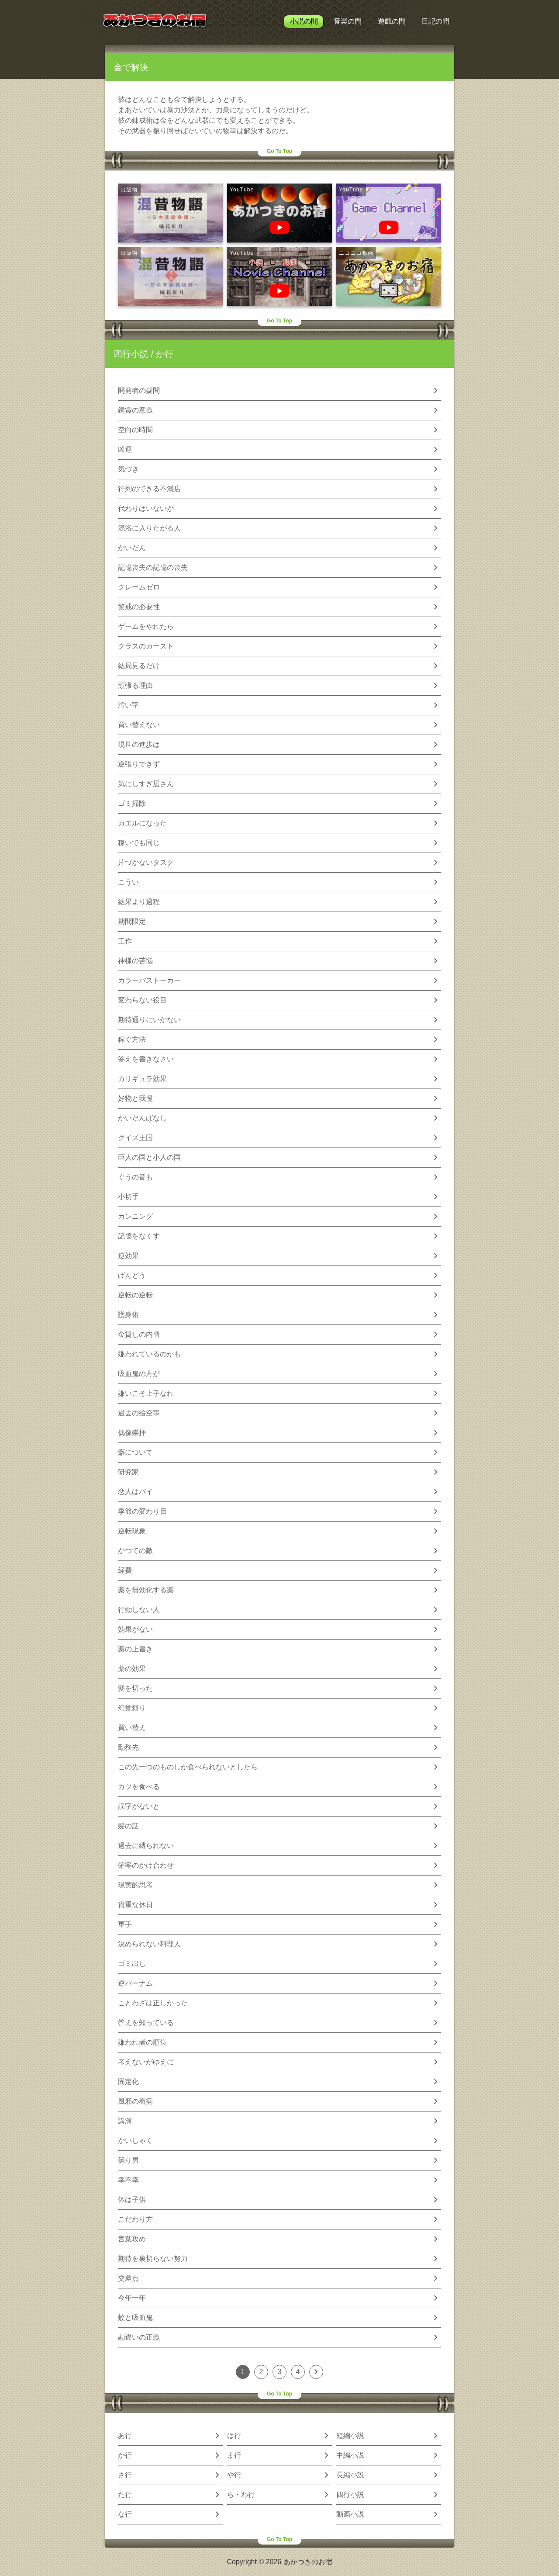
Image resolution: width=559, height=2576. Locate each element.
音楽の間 (348, 21)
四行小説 (131, 354)
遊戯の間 (392, 21)
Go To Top (279, 151)
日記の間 (435, 21)
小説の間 (304, 21)
